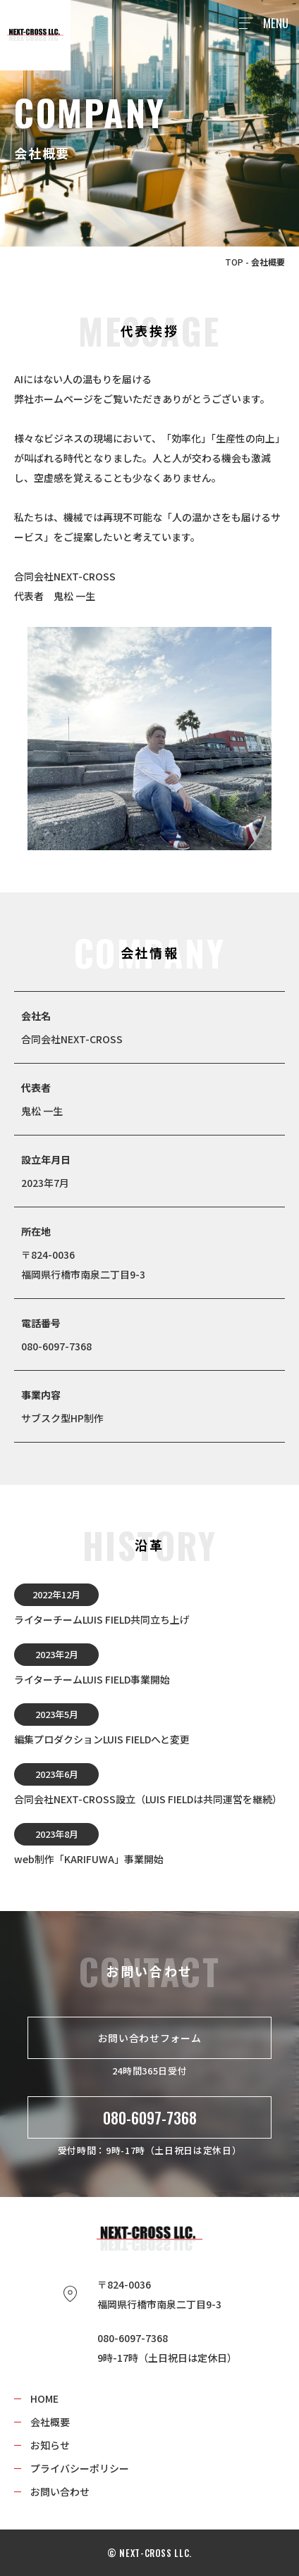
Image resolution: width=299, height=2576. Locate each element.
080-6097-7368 (150, 2117)
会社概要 (50, 2422)
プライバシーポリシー (79, 2468)
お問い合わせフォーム (150, 2038)
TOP (234, 262)
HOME (44, 2398)
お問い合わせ (60, 2491)
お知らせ (50, 2445)
